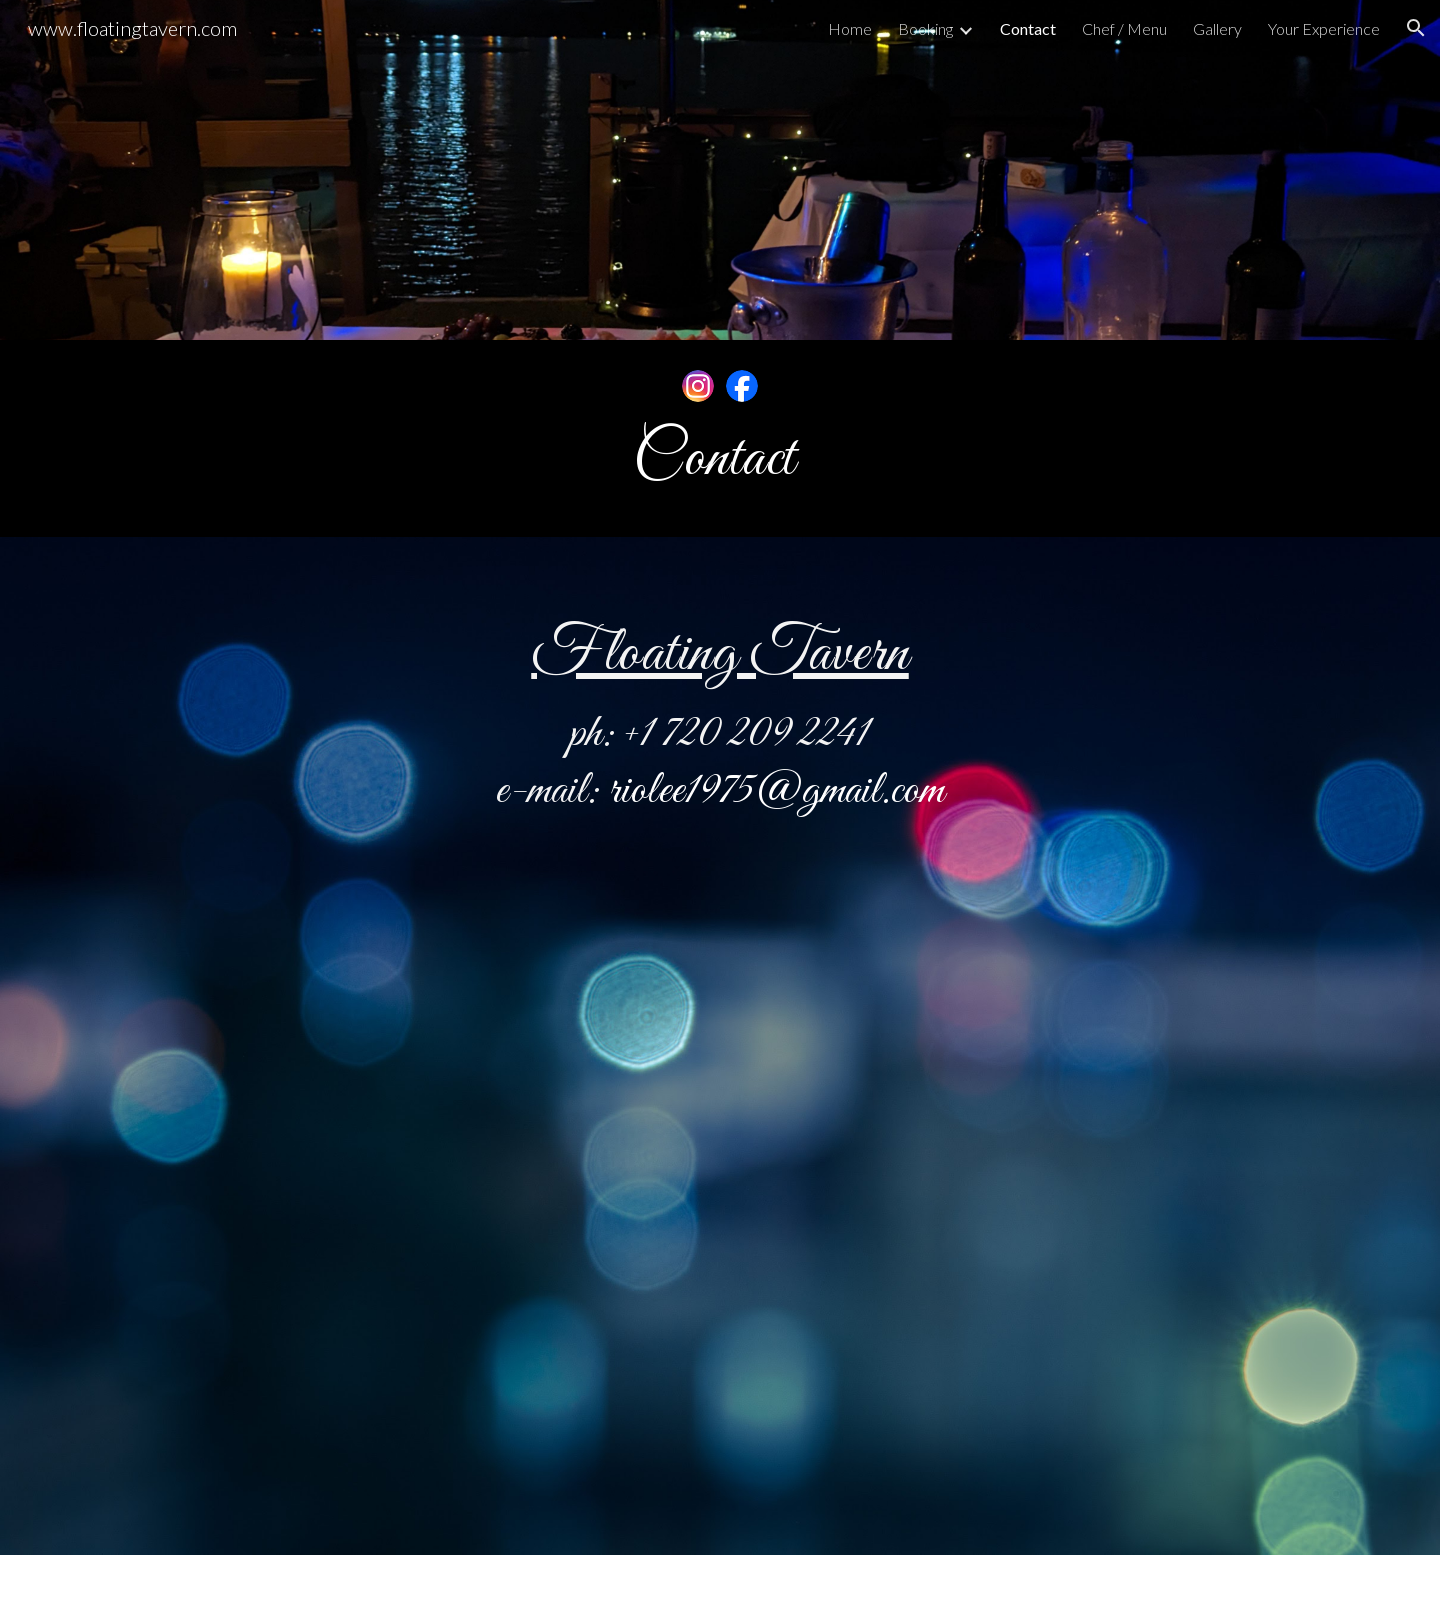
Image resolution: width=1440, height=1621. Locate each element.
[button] (1416, 28)
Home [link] (850, 28)
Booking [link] (925, 28)
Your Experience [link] (1324, 28)
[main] (720, 460)
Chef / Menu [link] (1124, 28)
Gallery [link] (1217, 28)
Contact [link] (1028, 28)
